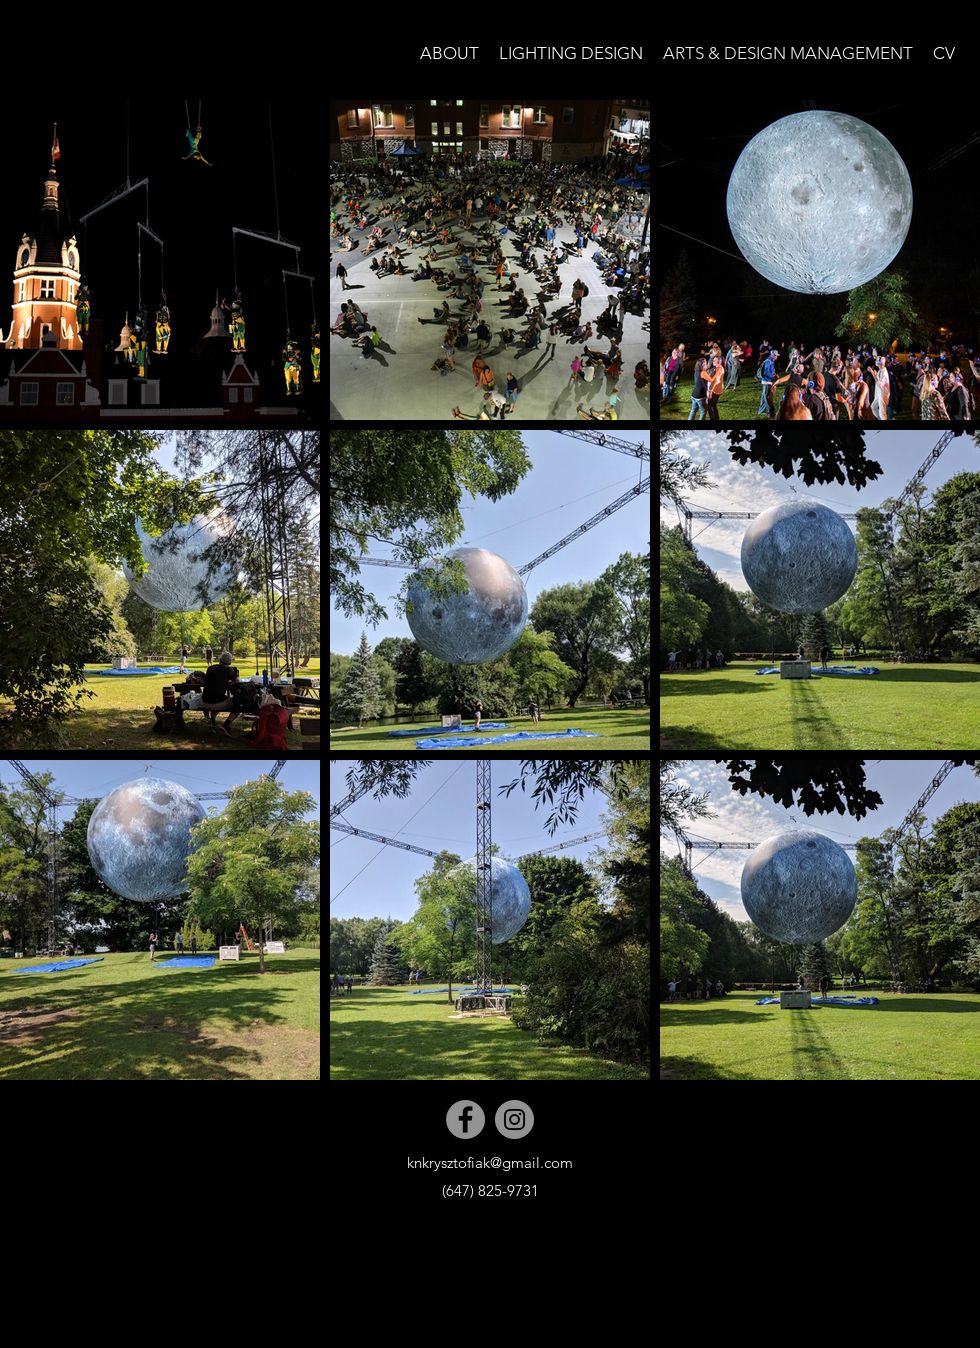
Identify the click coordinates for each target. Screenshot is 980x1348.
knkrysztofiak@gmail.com (490, 1162)
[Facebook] (465, 1119)
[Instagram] (514, 1119)
